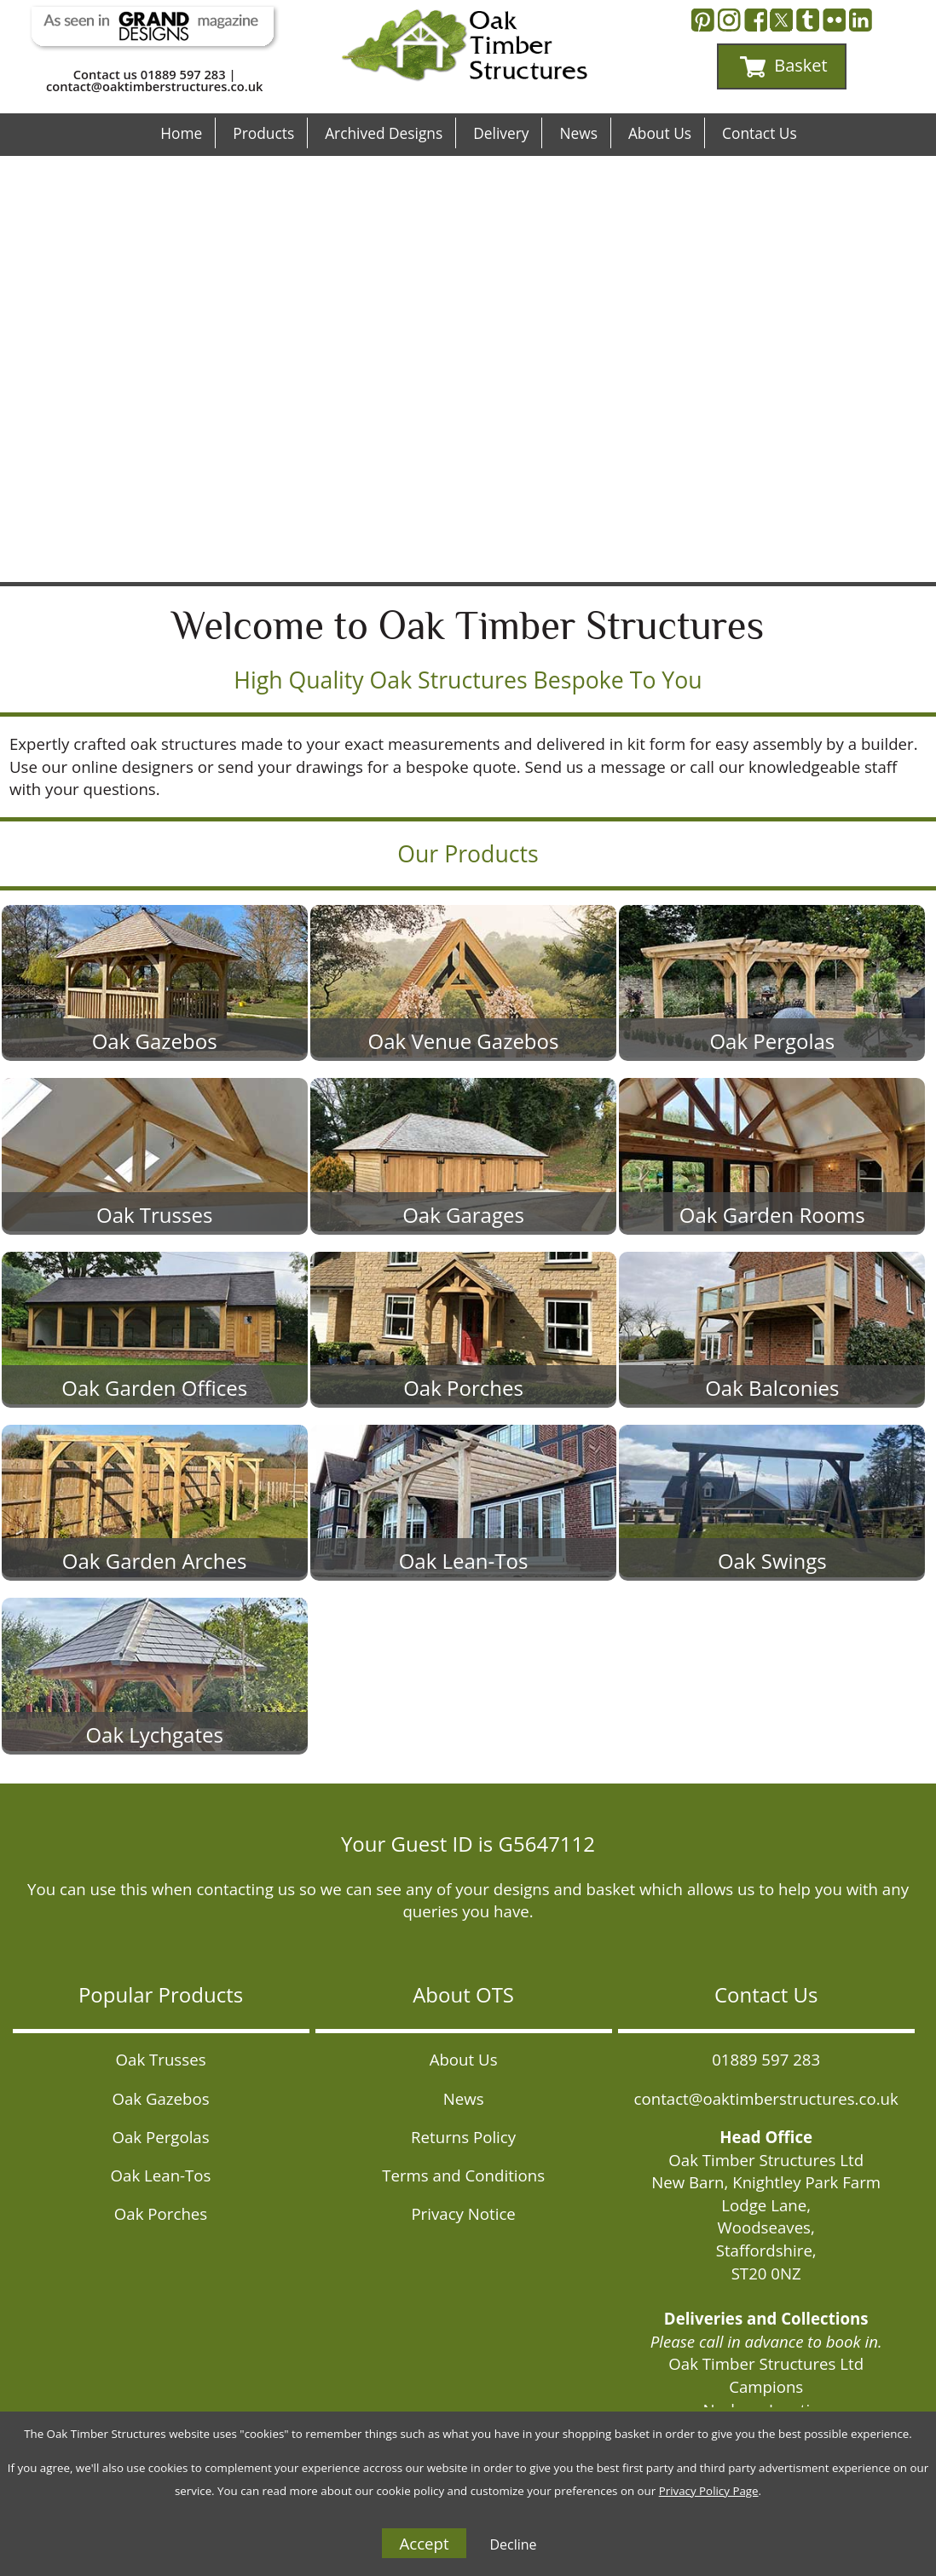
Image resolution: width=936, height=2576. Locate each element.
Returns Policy (463, 2136)
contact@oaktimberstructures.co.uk (154, 86)
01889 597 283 (183, 74)
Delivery (501, 133)
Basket (784, 66)
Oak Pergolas (160, 2136)
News (578, 133)
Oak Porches (160, 2213)
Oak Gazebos (160, 2098)
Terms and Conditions (463, 2175)
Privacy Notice (463, 2213)
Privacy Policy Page (709, 2490)
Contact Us (759, 133)
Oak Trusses (161, 2059)
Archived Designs (383, 133)
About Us (659, 133)
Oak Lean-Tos (161, 2175)
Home (181, 133)
